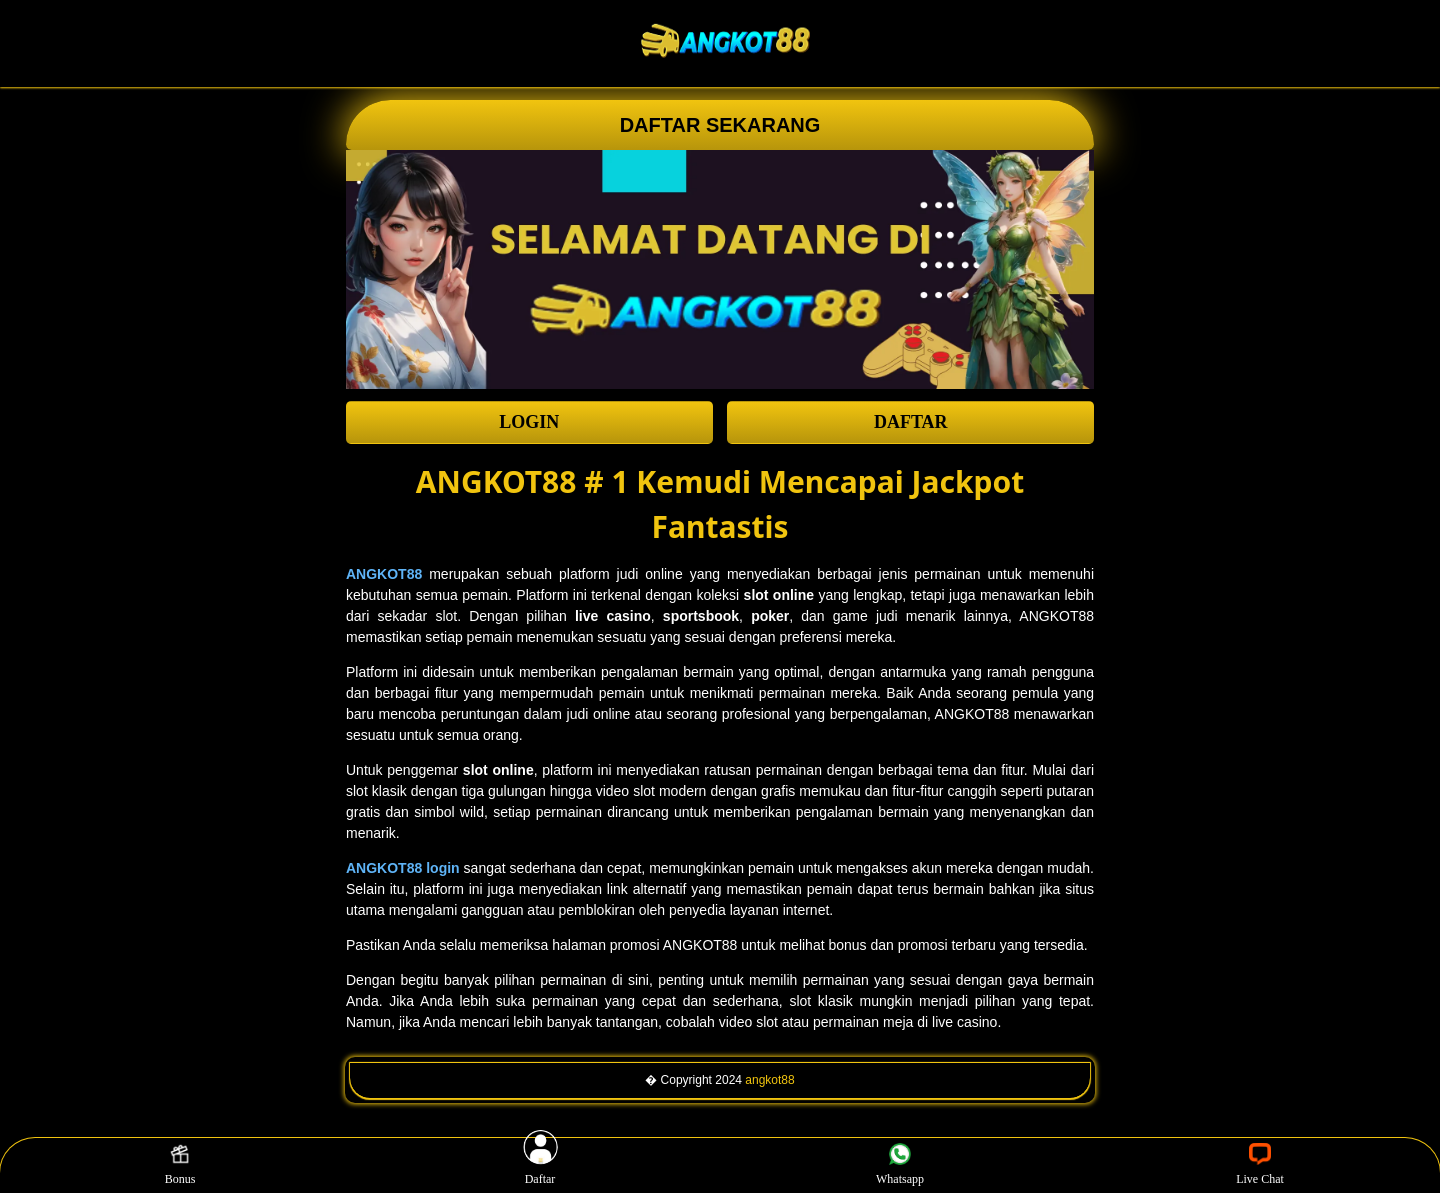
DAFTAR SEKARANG (720, 125)
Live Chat (1260, 1165)
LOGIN (529, 422)
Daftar (540, 1165)
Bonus (180, 1165)
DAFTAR (911, 422)
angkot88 (769, 1080)
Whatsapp (900, 1165)
